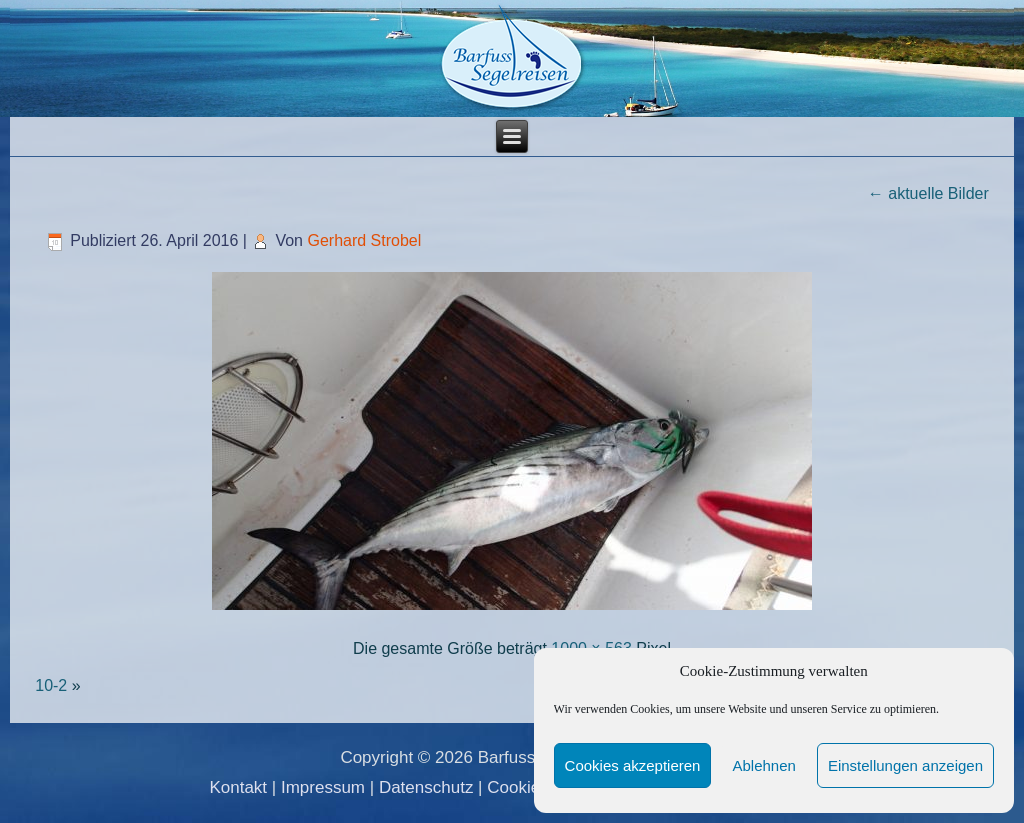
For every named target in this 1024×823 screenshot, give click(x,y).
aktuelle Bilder (928, 193)
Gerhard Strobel (364, 240)
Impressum (323, 787)
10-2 (51, 685)
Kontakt (238, 787)
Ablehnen (763, 765)
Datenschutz (426, 787)
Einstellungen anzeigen (905, 765)
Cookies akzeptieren (633, 765)
